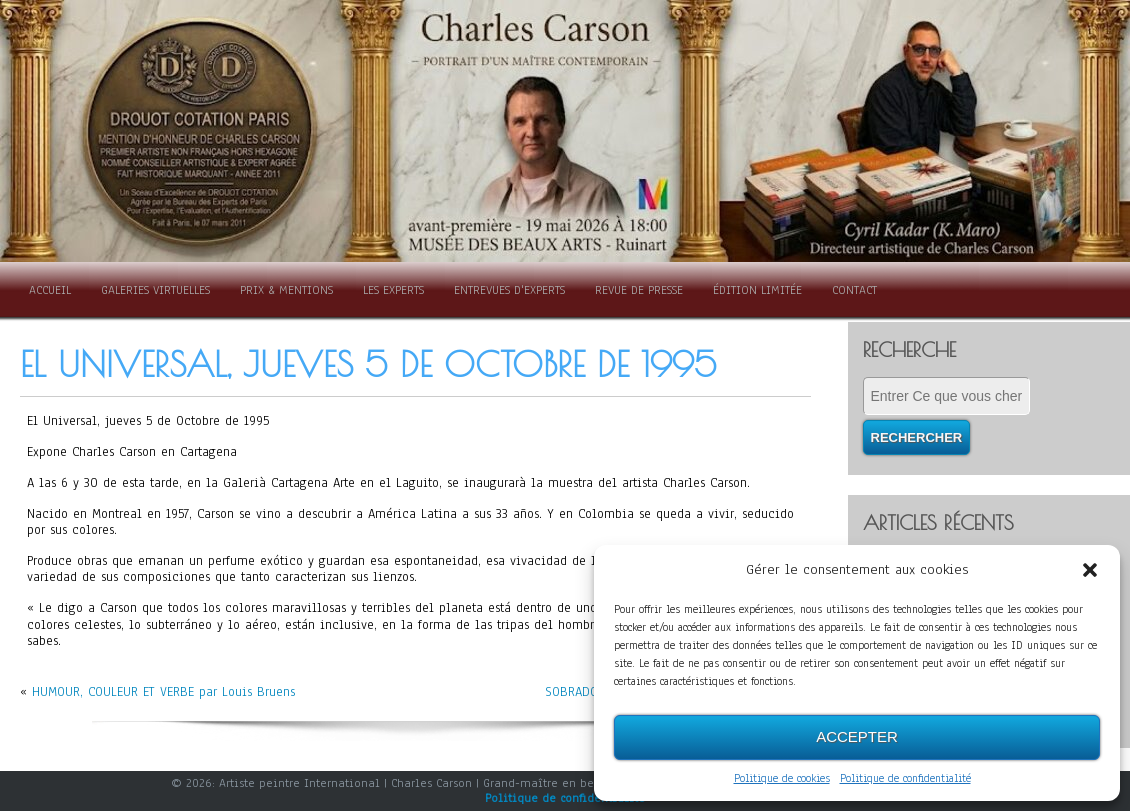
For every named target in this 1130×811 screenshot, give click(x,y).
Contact (854, 290)
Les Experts (393, 290)
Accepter (857, 736)
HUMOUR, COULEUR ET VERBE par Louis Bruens (163, 692)
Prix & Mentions (286, 290)
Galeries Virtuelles (155, 290)
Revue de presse (639, 290)
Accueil (50, 290)
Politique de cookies (782, 778)
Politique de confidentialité (905, 778)
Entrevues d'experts (509, 290)
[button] (1090, 570)
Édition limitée (757, 290)
